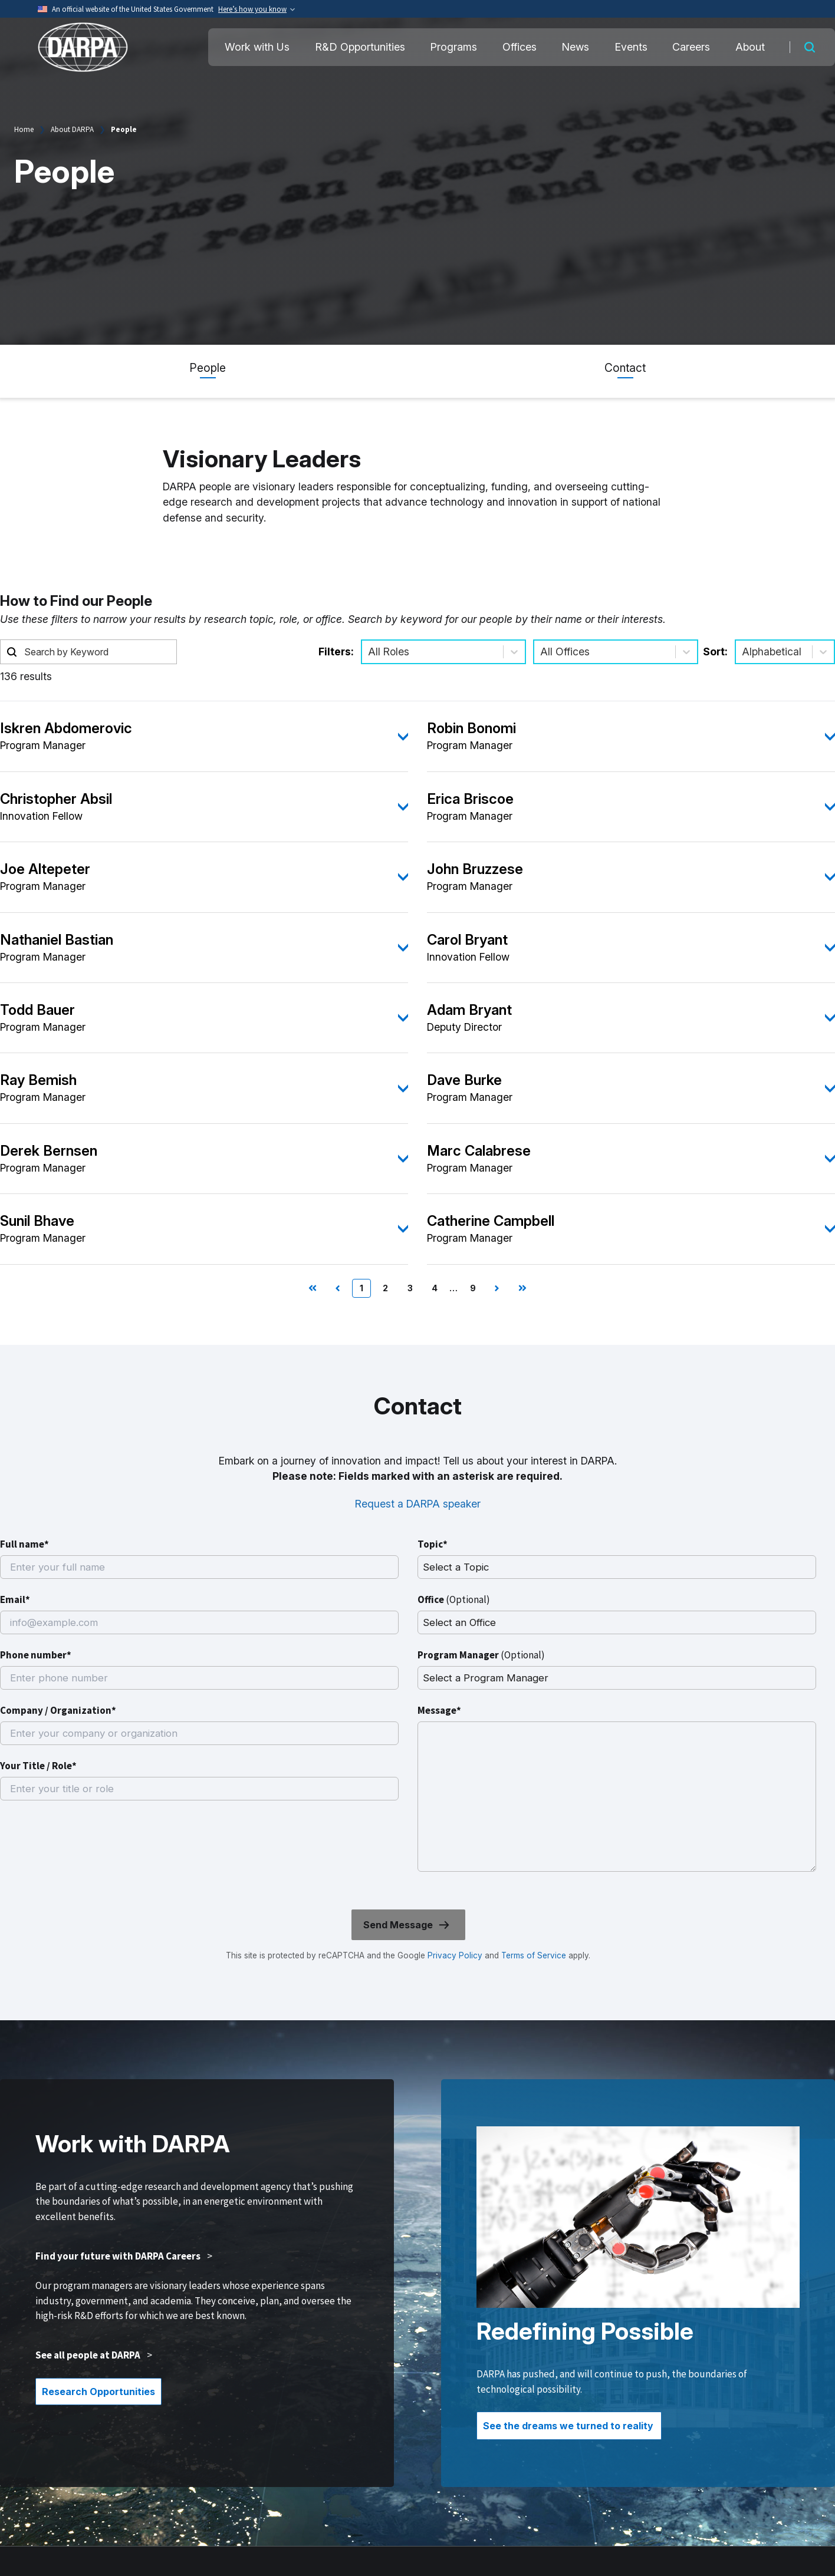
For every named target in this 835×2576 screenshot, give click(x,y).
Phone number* (35, 1654)
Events (630, 47)
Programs (453, 47)
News (575, 47)
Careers (691, 47)
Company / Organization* (58, 1710)
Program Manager (481, 1654)
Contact (625, 368)
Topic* (433, 1544)
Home (24, 129)
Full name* (24, 1544)
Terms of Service (532, 1955)
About (750, 47)
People (207, 368)
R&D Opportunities (360, 47)
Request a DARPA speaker (418, 1504)
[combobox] (369, 651)
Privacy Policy (455, 1955)
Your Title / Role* (38, 1765)
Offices (519, 47)
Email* (15, 1599)
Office (454, 1599)
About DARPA (72, 129)
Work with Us (257, 47)
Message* (439, 1710)
